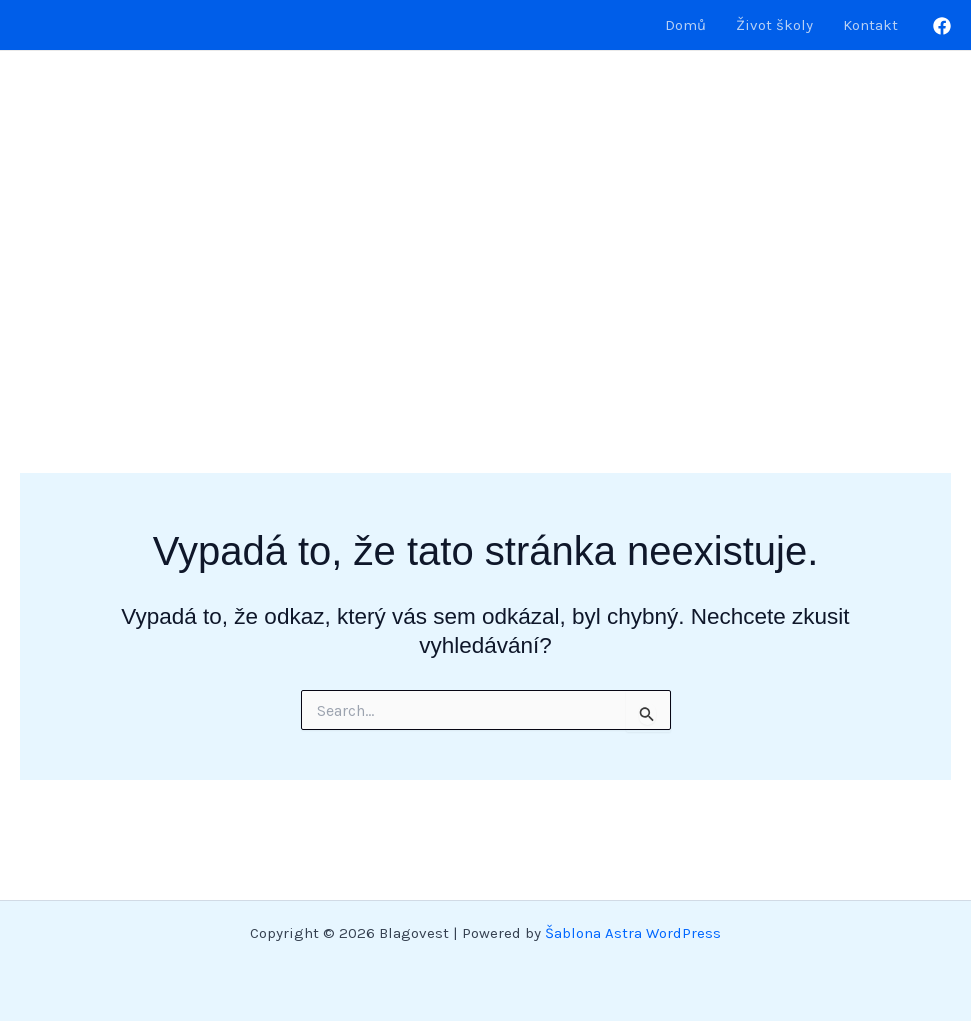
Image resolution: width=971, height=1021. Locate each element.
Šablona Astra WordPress (633, 933)
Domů (685, 25)
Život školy (774, 25)
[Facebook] (942, 26)
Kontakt (870, 25)
